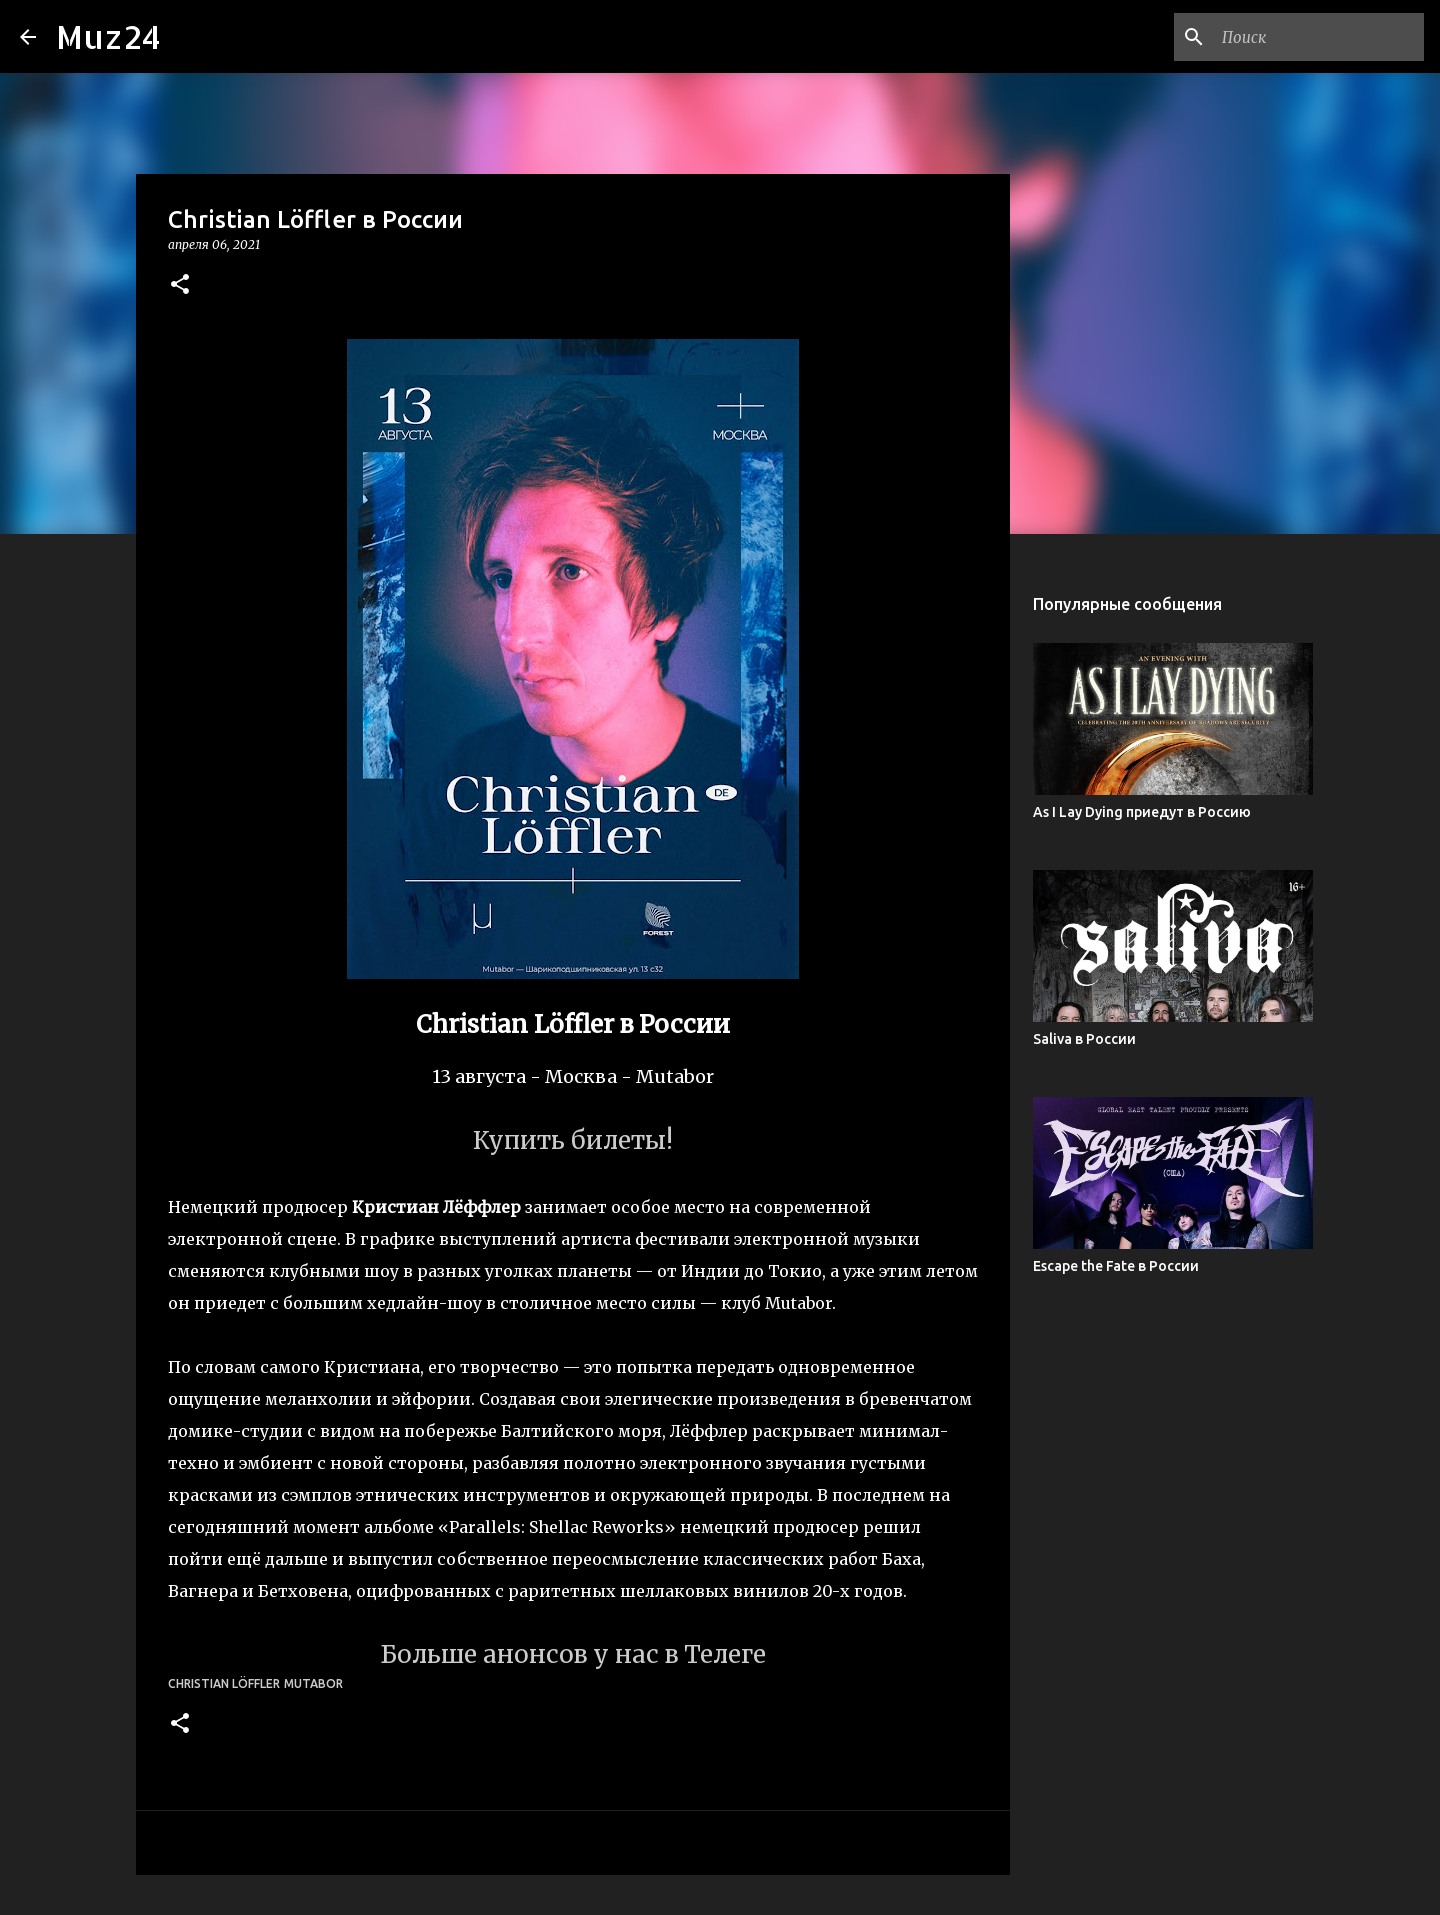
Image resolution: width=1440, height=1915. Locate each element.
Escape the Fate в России (1116, 1266)
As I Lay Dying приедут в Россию (1142, 812)
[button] (180, 285)
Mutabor (313, 1683)
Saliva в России (1084, 1039)
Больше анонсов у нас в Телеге (573, 1654)
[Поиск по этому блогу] (1319, 37)
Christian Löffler (224, 1683)
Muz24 (108, 36)
